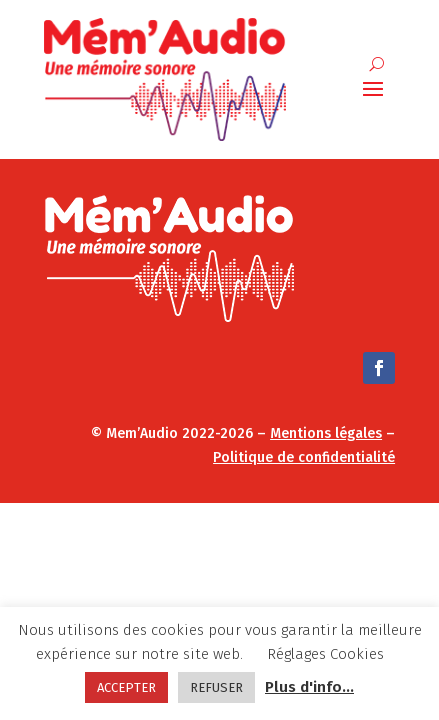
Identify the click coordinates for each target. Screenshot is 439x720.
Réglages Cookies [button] (325, 654)
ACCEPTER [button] (126, 687)
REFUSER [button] (216, 687)
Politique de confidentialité (304, 457)
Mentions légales (326, 433)
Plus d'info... (309, 687)
